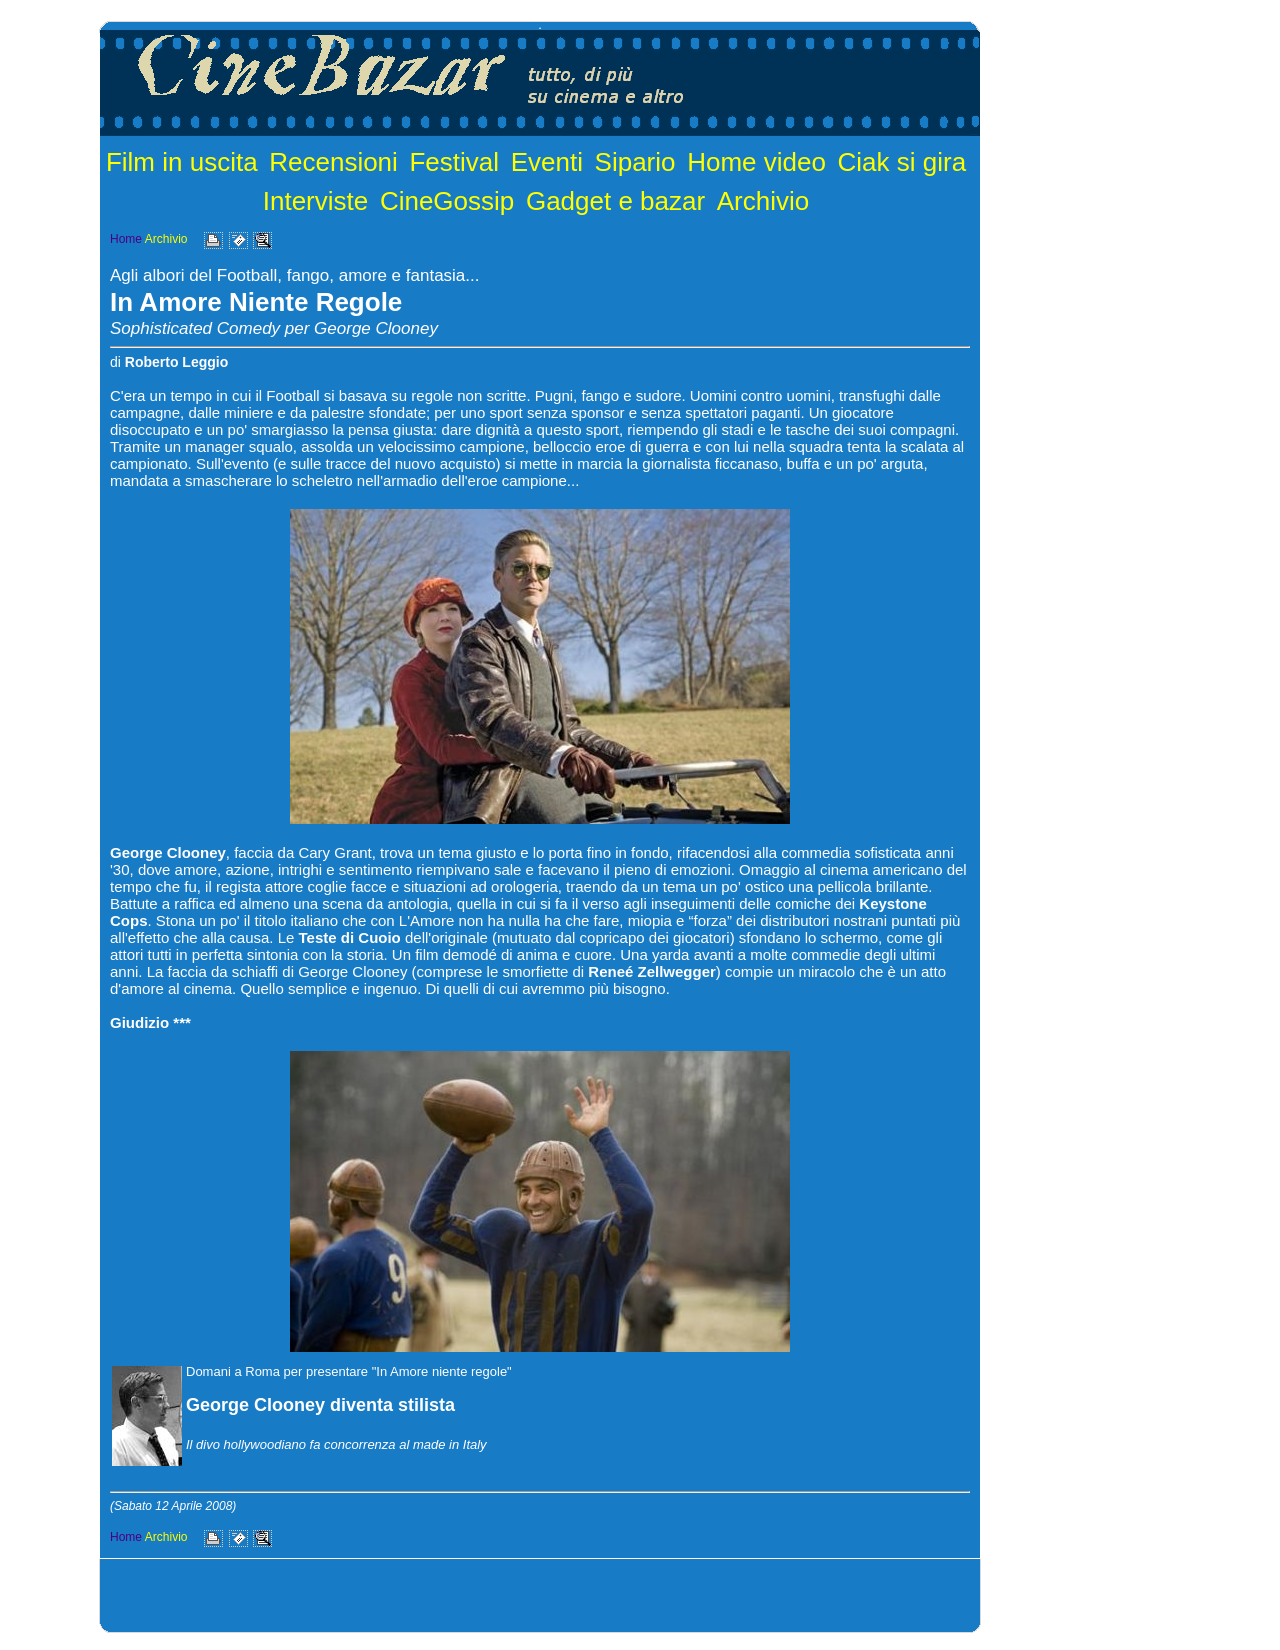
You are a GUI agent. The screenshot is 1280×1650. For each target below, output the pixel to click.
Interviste (316, 201)
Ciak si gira (902, 162)
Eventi (547, 162)
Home (126, 239)
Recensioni (333, 162)
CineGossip (447, 201)
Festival (454, 162)
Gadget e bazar (615, 201)
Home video (756, 162)
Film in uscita (182, 162)
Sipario (635, 162)
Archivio (763, 201)
